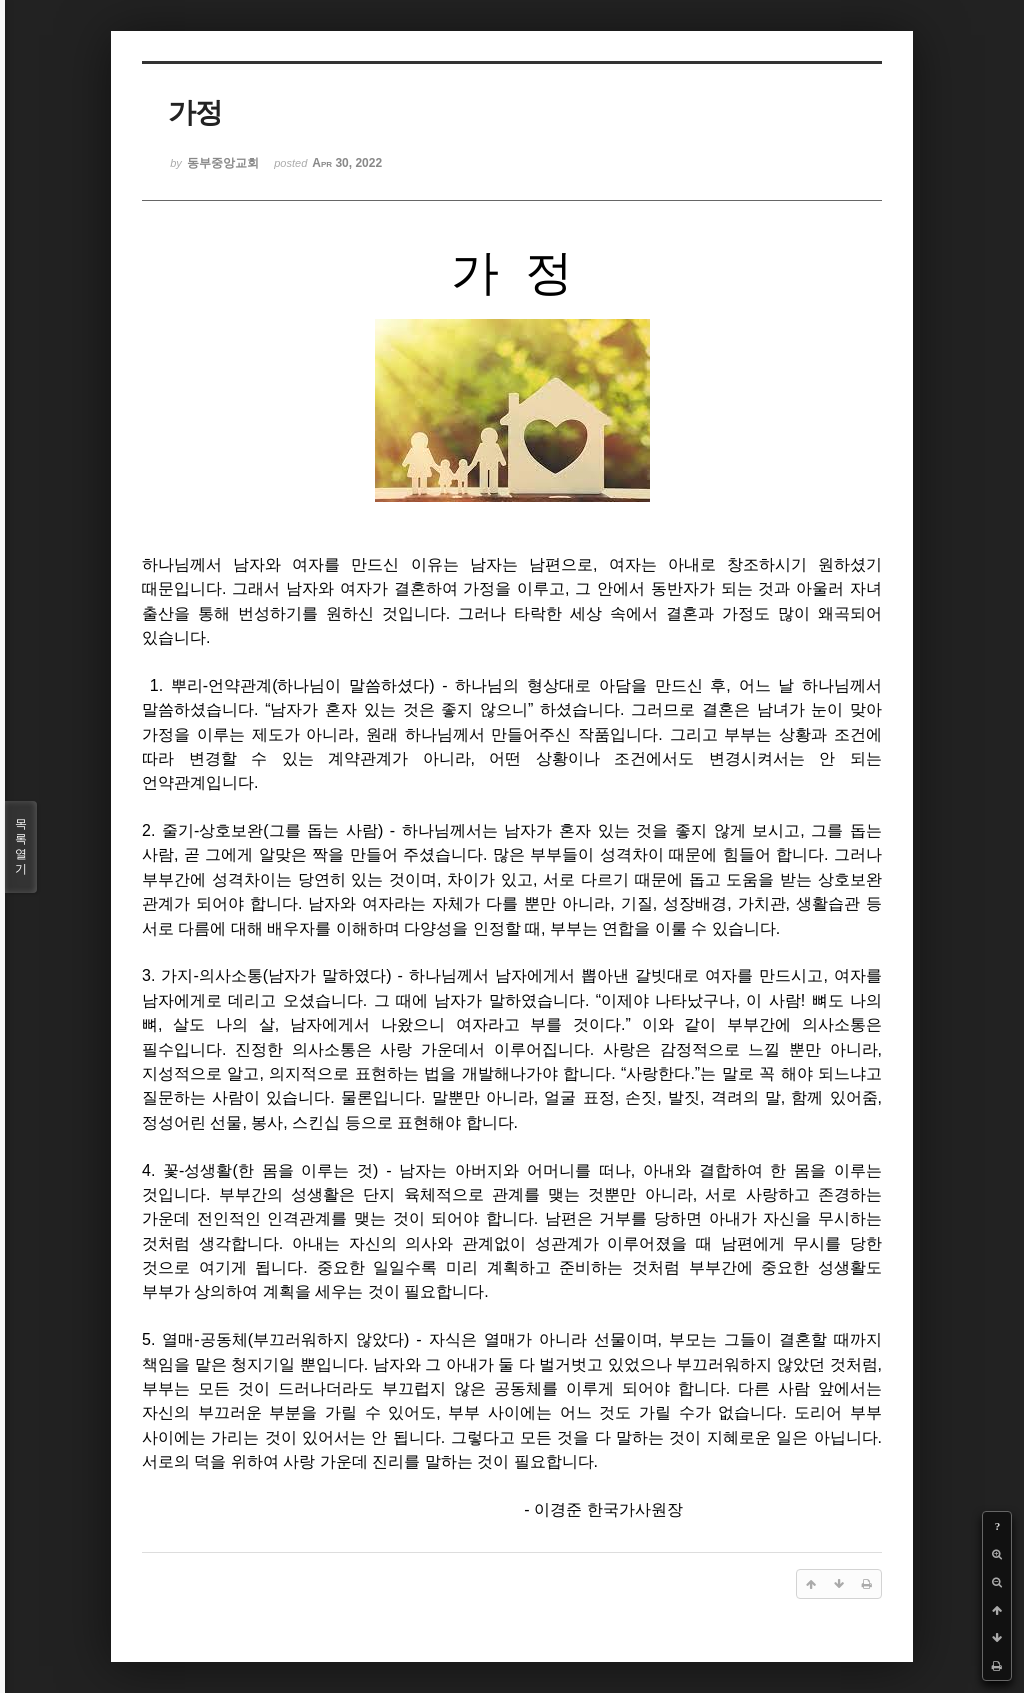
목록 (21, 847)
